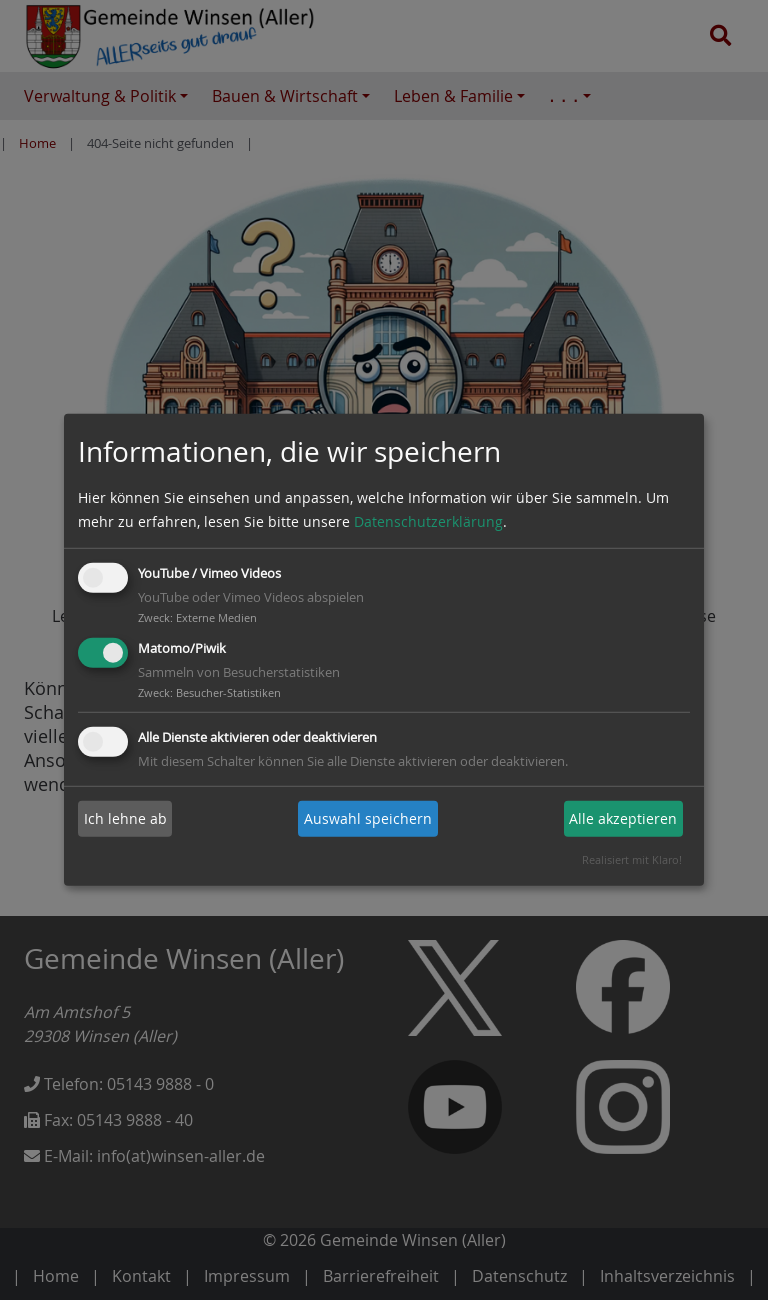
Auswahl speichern (368, 818)
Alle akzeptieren (623, 818)
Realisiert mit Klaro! (632, 859)
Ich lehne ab (125, 818)
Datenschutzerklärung (428, 521)
